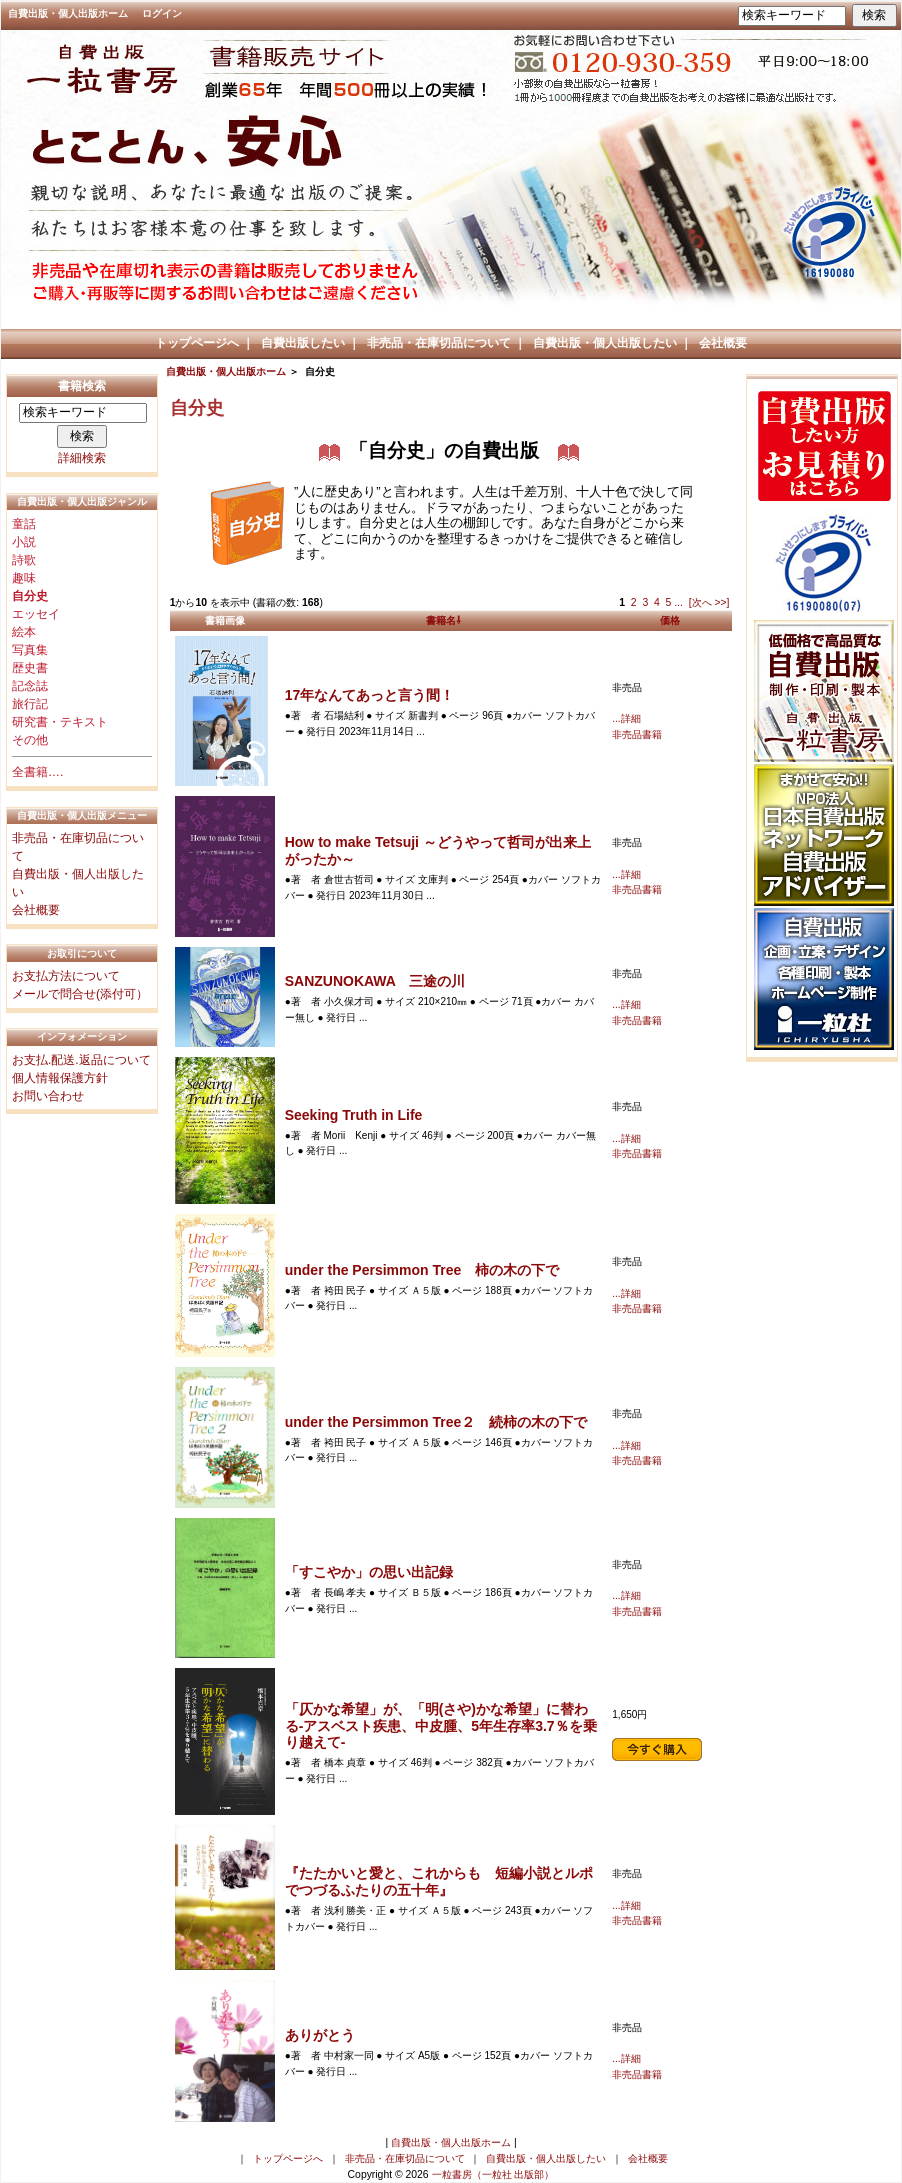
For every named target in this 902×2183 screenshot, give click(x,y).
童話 (24, 524)
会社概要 (723, 343)
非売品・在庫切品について (439, 343)
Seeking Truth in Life (354, 1115)
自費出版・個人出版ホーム (68, 13)
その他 (30, 740)
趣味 (24, 578)
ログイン (162, 13)
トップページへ (197, 343)
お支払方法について (66, 976)
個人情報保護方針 (60, 1078)
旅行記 (30, 704)
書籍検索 (82, 386)
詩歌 (24, 560)
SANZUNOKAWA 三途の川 (375, 981)
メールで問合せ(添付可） (80, 994)
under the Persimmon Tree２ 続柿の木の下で (436, 1422)
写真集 (30, 650)
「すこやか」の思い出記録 (369, 1572)
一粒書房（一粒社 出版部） (493, 2174)
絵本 (24, 632)
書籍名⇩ (443, 620)
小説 (24, 542)
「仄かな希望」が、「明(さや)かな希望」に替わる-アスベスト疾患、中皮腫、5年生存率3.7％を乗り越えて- (441, 1726)
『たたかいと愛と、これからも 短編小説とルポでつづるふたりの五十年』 (439, 1881)
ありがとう (320, 2035)
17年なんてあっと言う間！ (370, 695)
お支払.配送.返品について (81, 1060)
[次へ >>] (709, 602)
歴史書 (30, 668)
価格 (670, 620)
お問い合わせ (48, 1096)
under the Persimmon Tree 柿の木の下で (422, 1270)
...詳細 (626, 718)
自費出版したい (303, 343)
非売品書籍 (637, 734)
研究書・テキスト (60, 722)
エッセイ (36, 614)
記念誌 (30, 686)
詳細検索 (82, 458)
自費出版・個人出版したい (605, 343)
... (678, 602)
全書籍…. (37, 772)
